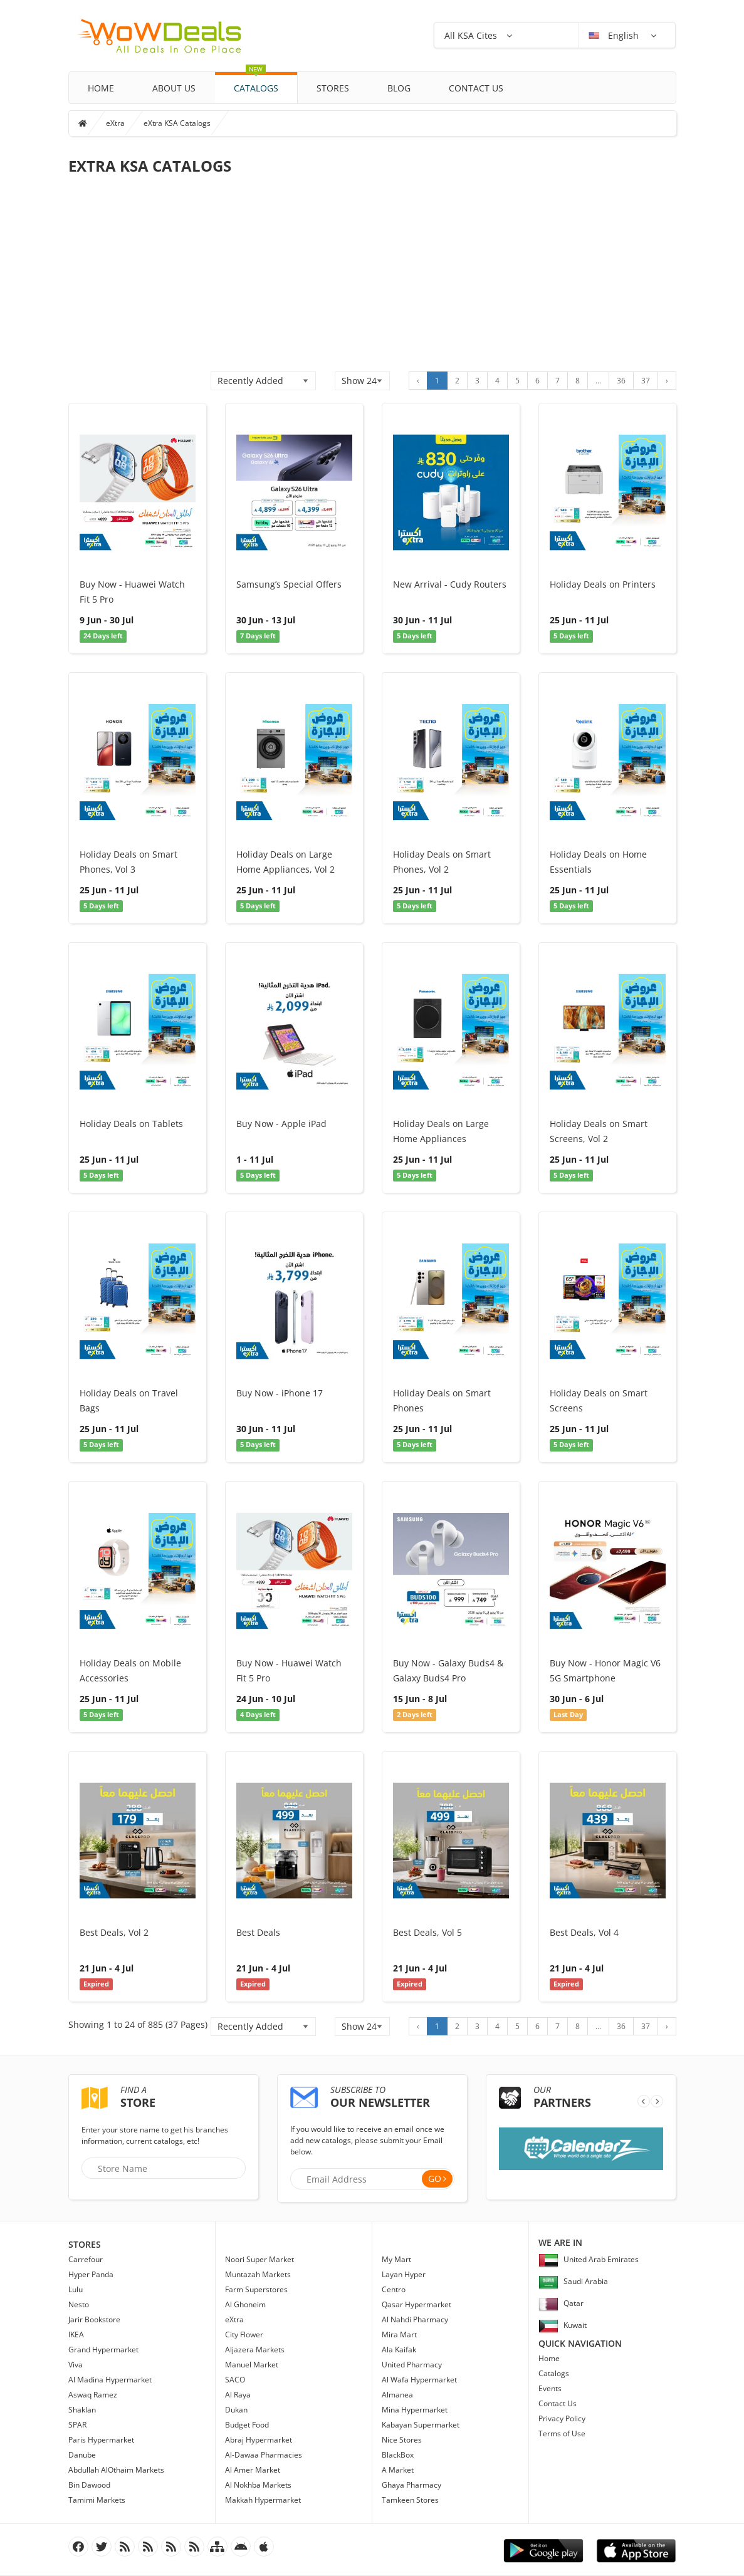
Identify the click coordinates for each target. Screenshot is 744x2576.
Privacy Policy (561, 2418)
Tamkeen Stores (410, 2500)
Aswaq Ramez (92, 2394)
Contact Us (476, 88)
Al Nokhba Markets (258, 2485)
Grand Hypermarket (103, 2349)
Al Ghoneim (245, 2304)
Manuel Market (251, 2364)
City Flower (244, 2334)
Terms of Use (561, 2433)
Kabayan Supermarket (420, 2424)
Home (101, 88)
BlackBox (398, 2454)
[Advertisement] (372, 277)
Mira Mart (399, 2334)
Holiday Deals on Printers (603, 584)
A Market (398, 2469)
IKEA (76, 2334)
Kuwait (562, 2325)
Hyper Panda (90, 2274)
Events (550, 2388)
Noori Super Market (259, 2259)
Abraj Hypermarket (258, 2439)
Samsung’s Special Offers (289, 584)
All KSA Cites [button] (470, 35)
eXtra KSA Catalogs (177, 123)
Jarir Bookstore (94, 2319)
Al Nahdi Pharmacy (415, 2319)
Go (434, 2178)
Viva (75, 2364)
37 (645, 380)
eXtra (115, 123)
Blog (399, 88)
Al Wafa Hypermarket (419, 2379)
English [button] (615, 35)
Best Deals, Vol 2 (114, 1932)
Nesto (78, 2304)
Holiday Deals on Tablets (131, 1124)
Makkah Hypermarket (263, 2500)
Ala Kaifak (399, 2349)
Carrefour (85, 2259)
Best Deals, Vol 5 (427, 1932)
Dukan (236, 2409)
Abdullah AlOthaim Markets (116, 2469)
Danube (82, 2454)
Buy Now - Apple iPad (281, 1124)
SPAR (77, 2424)
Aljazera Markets (255, 2349)
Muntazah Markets (258, 2274)
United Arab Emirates (588, 2259)
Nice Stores (402, 2439)
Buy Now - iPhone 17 (279, 1393)
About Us (174, 88)
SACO (235, 2379)
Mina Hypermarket (415, 2409)
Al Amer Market (252, 2469)
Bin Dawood (89, 2485)
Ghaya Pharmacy (411, 2485)
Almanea (397, 2394)
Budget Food (247, 2424)
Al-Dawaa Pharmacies (263, 2454)
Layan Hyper (404, 2274)
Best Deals (258, 1932)
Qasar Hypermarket (416, 2304)
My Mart (396, 2259)
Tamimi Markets (96, 2500)
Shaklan (82, 2409)
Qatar (561, 2303)
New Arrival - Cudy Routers (449, 584)
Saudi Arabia (573, 2281)
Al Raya (238, 2394)
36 (621, 380)
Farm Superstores (256, 2289)
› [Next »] (667, 380)
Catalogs (256, 83)
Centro (394, 2289)
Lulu (75, 2289)
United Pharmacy (412, 2364)
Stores (333, 88)
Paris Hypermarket (101, 2439)
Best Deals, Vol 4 (584, 1932)
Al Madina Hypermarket (110, 2379)
